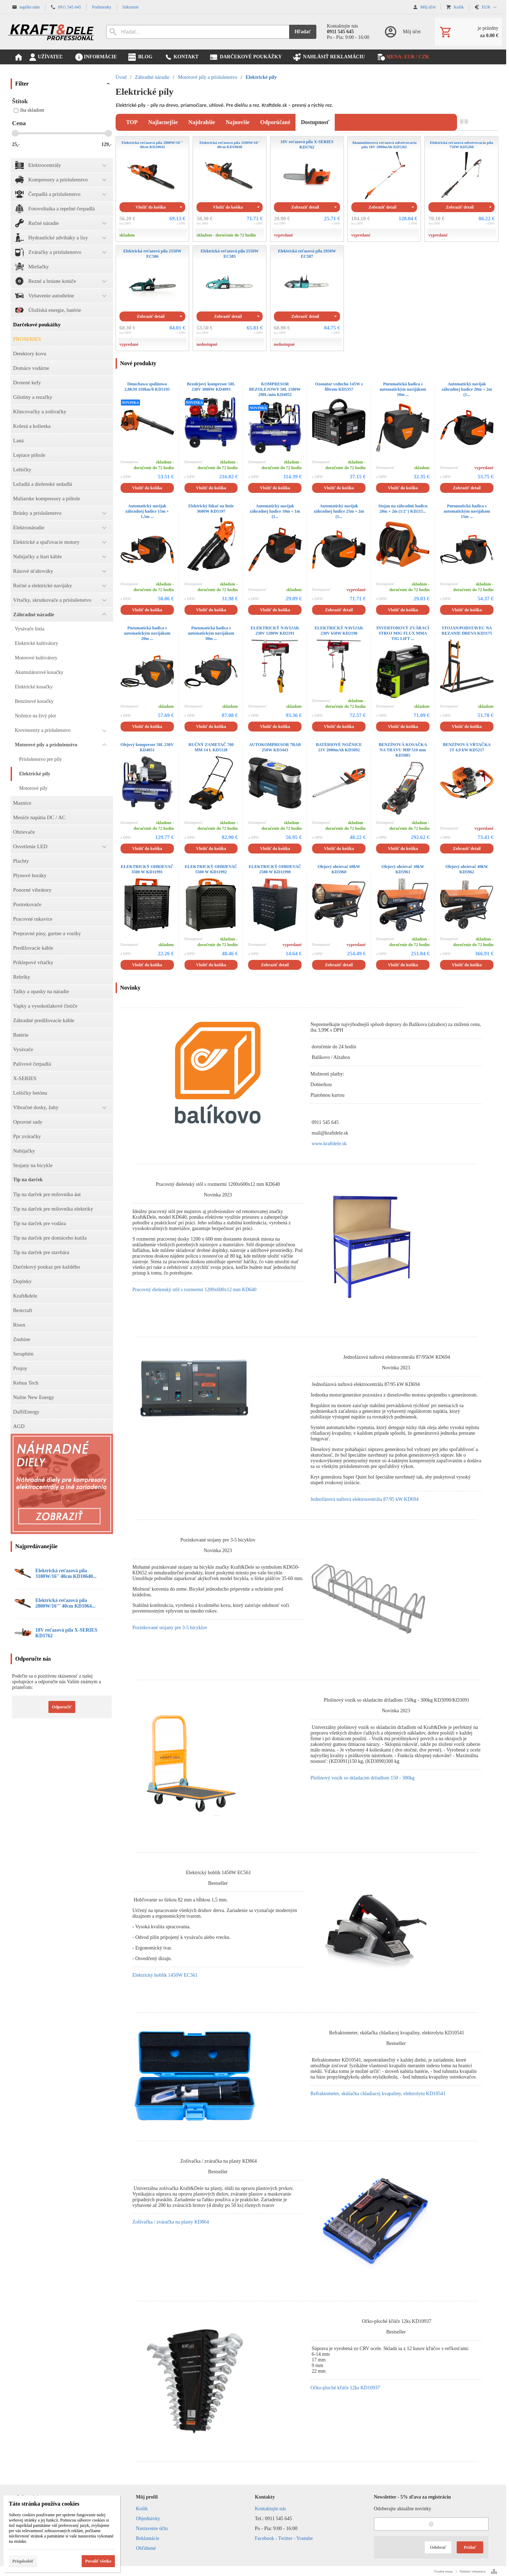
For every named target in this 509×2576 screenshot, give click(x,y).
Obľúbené (146, 2548)
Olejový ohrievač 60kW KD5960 (338, 869)
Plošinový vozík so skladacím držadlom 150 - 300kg (362, 1778)
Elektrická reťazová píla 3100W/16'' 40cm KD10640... (65, 1573)
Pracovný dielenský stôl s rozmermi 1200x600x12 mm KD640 (194, 1289)
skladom (127, 235)
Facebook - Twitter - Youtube (284, 2538)
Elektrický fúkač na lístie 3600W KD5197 (211, 508)
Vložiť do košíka (151, 207)
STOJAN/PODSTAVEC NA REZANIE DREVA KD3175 (466, 630)
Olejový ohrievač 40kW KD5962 (466, 869)
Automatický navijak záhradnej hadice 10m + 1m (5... (275, 511)
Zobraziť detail (305, 207)
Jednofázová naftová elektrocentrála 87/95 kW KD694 (364, 1499)
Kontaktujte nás (270, 2508)
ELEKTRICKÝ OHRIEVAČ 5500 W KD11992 (211, 869)
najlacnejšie (163, 122)
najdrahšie (201, 122)
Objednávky (148, 2518)
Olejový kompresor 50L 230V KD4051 (147, 747)
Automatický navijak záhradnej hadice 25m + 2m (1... (339, 511)
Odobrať (438, 2547)
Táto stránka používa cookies (44, 2504)
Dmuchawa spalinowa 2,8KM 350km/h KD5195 (147, 386)
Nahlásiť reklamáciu (473, 2571)
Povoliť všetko (98, 2561)
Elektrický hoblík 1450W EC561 (164, 1975)
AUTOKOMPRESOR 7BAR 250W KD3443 (275, 747)
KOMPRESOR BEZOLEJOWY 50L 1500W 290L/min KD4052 (275, 389)
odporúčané (275, 122)
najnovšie (238, 122)
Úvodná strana (443, 2571)
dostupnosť (315, 122)
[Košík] (468, 32)
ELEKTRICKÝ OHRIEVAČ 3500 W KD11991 (147, 869)
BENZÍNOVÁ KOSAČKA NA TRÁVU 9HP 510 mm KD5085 (403, 750)
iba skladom (29, 110)
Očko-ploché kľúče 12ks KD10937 (345, 2387)
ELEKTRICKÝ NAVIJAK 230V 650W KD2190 (339, 630)
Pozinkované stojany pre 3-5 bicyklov (169, 1627)
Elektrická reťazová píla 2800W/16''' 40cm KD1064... (65, 1603)
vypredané (283, 235)
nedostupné (207, 344)
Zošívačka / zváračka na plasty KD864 (170, 2222)
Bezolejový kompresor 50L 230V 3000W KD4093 (211, 386)
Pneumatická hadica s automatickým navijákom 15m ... (467, 511)
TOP (132, 122)
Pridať (470, 2547)
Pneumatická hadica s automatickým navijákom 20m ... (147, 633)
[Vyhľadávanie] (197, 32)
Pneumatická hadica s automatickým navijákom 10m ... (403, 389)
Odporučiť (62, 1706)
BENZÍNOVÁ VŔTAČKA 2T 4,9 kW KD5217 (467, 747)
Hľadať (302, 31)
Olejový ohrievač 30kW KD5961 (402, 869)
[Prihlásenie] (402, 31)
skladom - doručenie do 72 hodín (226, 235)
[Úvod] (51, 31)
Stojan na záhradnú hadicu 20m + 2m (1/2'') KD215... (402, 508)
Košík (142, 2508)
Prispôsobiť (23, 2561)
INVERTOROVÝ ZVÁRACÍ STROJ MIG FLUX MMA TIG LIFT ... (402, 633)
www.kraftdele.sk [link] (329, 1143)
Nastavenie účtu (152, 2528)
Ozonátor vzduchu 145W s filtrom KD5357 (339, 386)
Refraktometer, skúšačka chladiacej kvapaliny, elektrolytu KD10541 (377, 2093)
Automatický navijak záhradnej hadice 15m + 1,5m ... (147, 511)
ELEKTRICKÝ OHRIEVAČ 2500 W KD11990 (275, 869)
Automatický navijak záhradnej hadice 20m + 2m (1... (466, 389)
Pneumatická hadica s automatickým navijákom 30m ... (211, 633)
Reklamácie (147, 2538)
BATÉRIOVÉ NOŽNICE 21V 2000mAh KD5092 (339, 747)
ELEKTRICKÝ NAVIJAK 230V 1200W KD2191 (275, 630)
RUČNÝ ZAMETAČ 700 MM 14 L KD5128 (211, 747)
